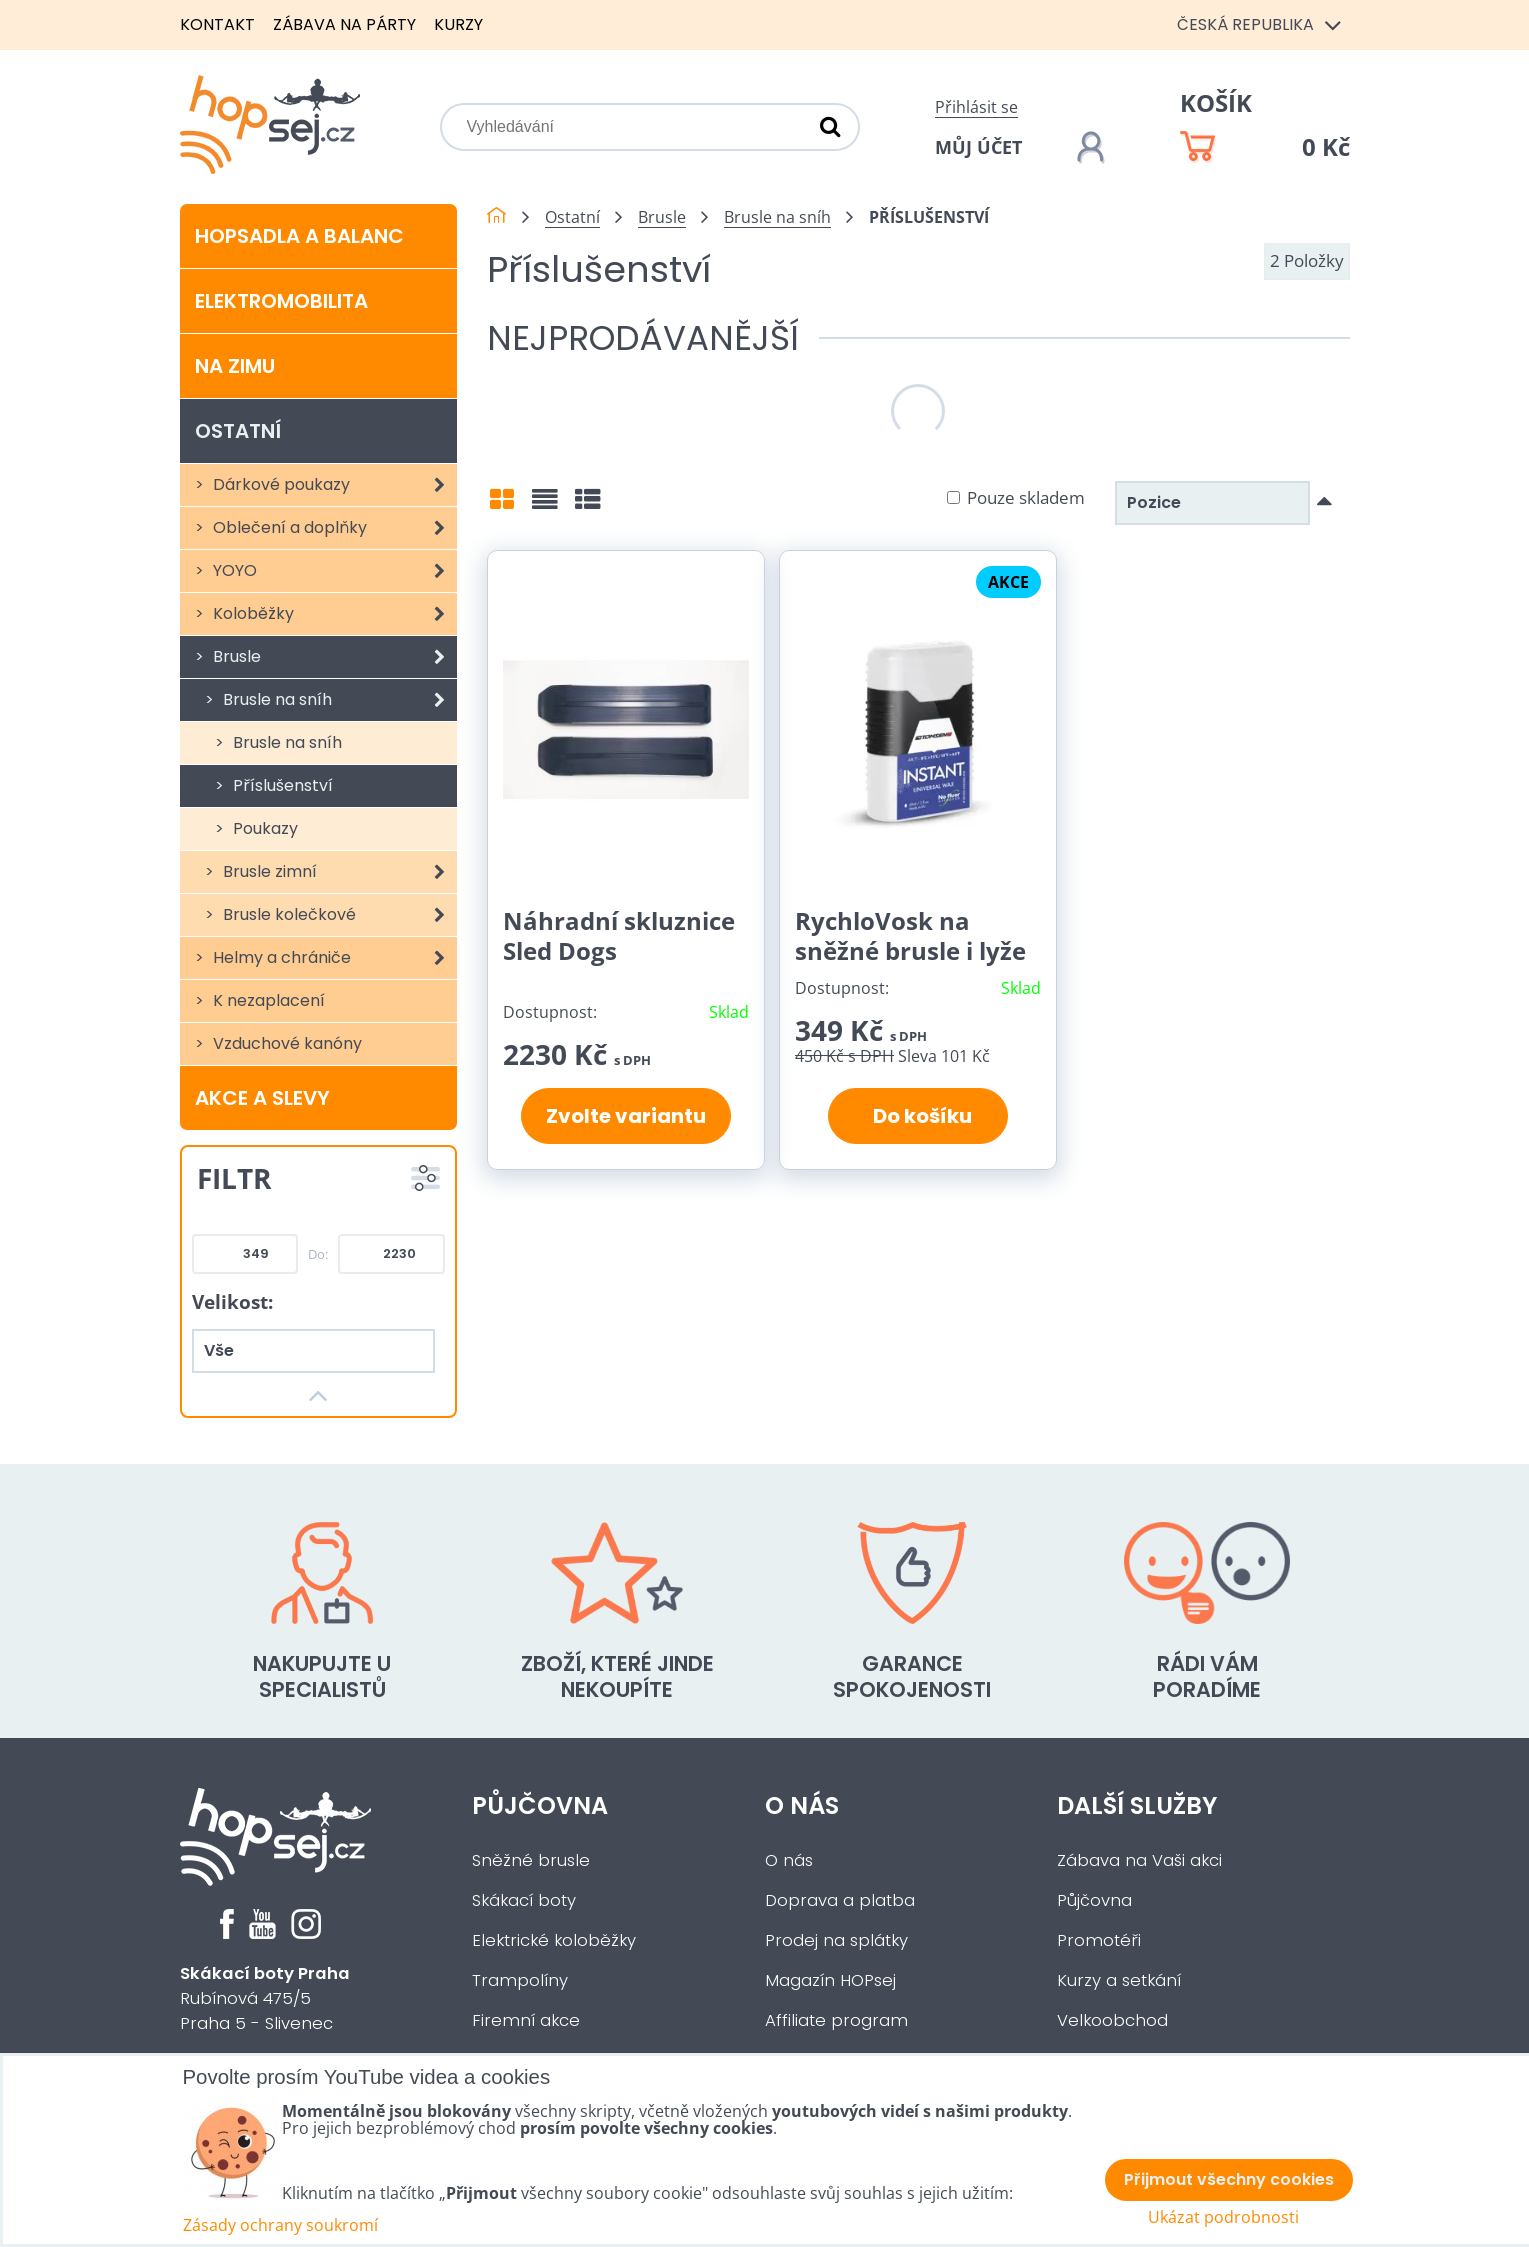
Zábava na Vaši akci (1139, 1860)
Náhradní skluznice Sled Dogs (619, 935)
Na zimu (235, 366)
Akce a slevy (262, 1098)
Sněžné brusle (531, 1860)
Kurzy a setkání (1119, 1980)
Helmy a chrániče (333, 958)
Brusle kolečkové (338, 915)
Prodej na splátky (836, 1940)
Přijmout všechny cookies (1229, 2179)
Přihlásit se (976, 107)
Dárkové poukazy (333, 485)
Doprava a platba (840, 1900)
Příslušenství (281, 785)
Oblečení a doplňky (333, 528)
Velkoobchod (1112, 2020)
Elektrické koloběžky (554, 1940)
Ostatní (238, 431)
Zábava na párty (344, 24)
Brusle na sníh (338, 700)
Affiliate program (836, 2020)
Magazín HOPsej (830, 1980)
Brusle (333, 657)
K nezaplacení (267, 1000)
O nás (802, 1805)
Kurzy (458, 24)
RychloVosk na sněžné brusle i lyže (910, 935)
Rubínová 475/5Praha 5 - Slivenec (265, 1998)
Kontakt (217, 24)
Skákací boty (524, 1900)
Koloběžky (333, 614)
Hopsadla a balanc (299, 236)
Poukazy (263, 828)
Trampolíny (520, 1980)
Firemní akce (526, 2020)
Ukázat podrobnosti (1223, 2217)
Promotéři (1099, 1940)
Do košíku (918, 1116)
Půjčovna (540, 1805)
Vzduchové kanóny (285, 1043)
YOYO (333, 571)
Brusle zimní (338, 872)
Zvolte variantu (626, 1116)
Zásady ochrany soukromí (280, 2225)
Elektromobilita (281, 301)
